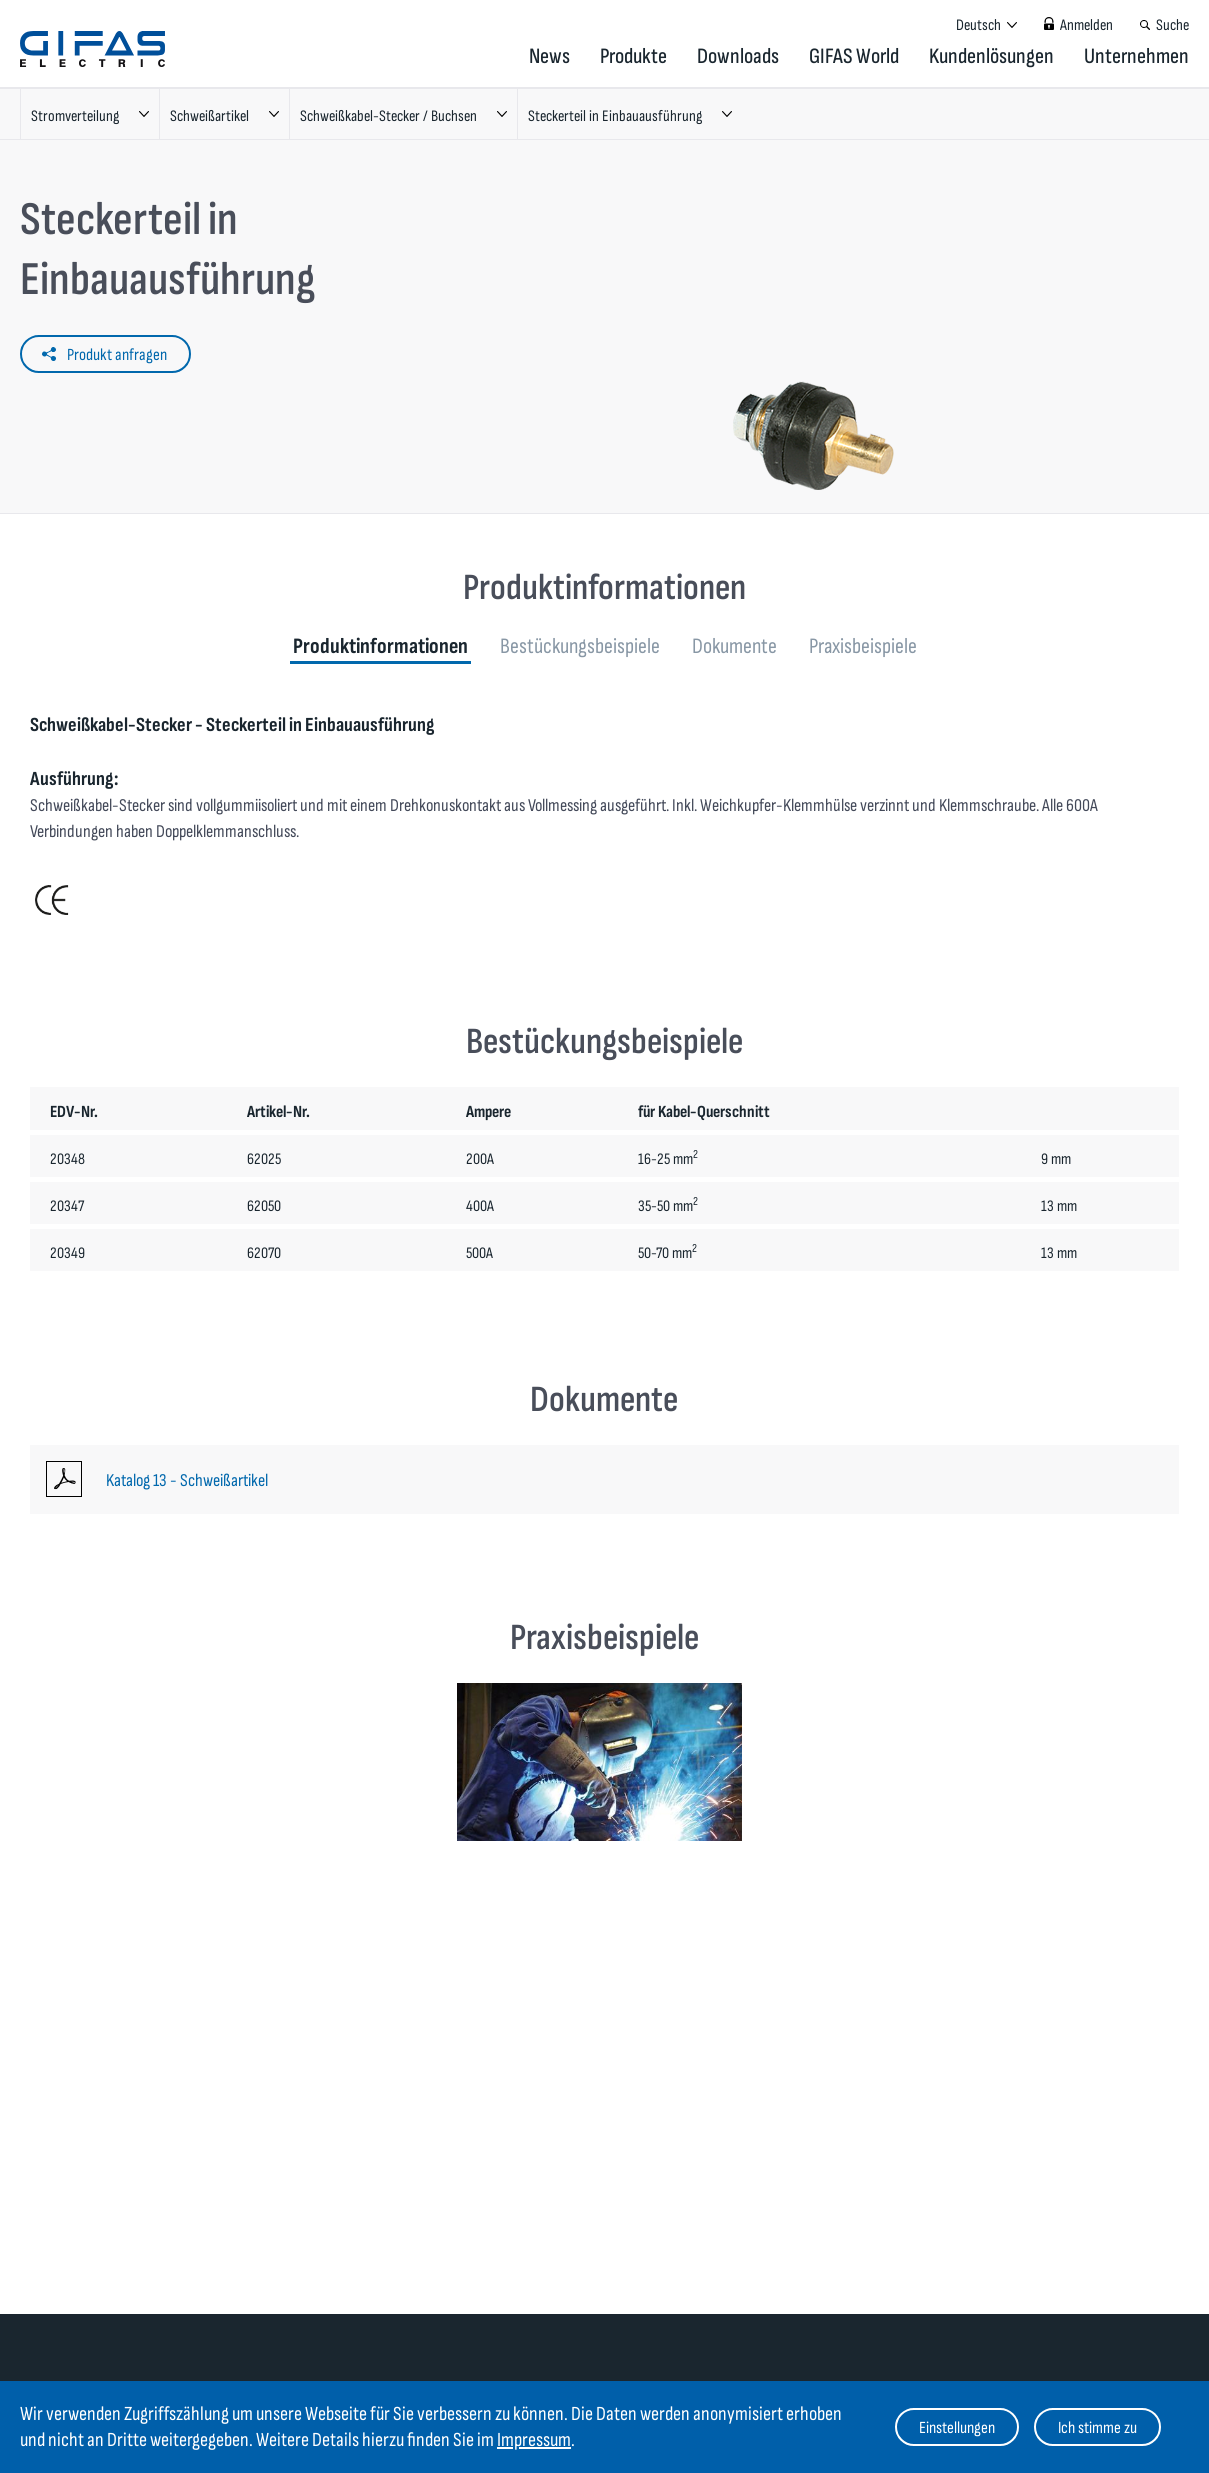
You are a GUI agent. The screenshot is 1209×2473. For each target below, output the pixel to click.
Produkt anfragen (117, 355)
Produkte (633, 56)
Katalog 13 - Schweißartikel (187, 1480)
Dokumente (734, 646)
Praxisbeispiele (863, 646)
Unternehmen (1136, 56)
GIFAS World (854, 56)
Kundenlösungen (991, 56)
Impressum (534, 2440)
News (549, 56)
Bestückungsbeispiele (580, 646)
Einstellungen (957, 2428)
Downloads (738, 56)
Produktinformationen (380, 646)
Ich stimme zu (1097, 2428)
